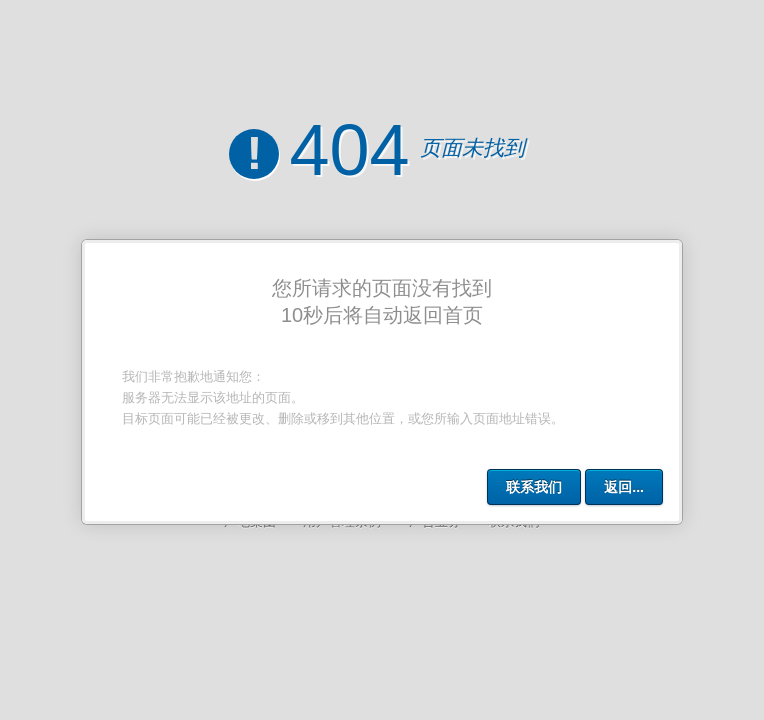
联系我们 (534, 487)
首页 (463, 315)
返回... (624, 487)
